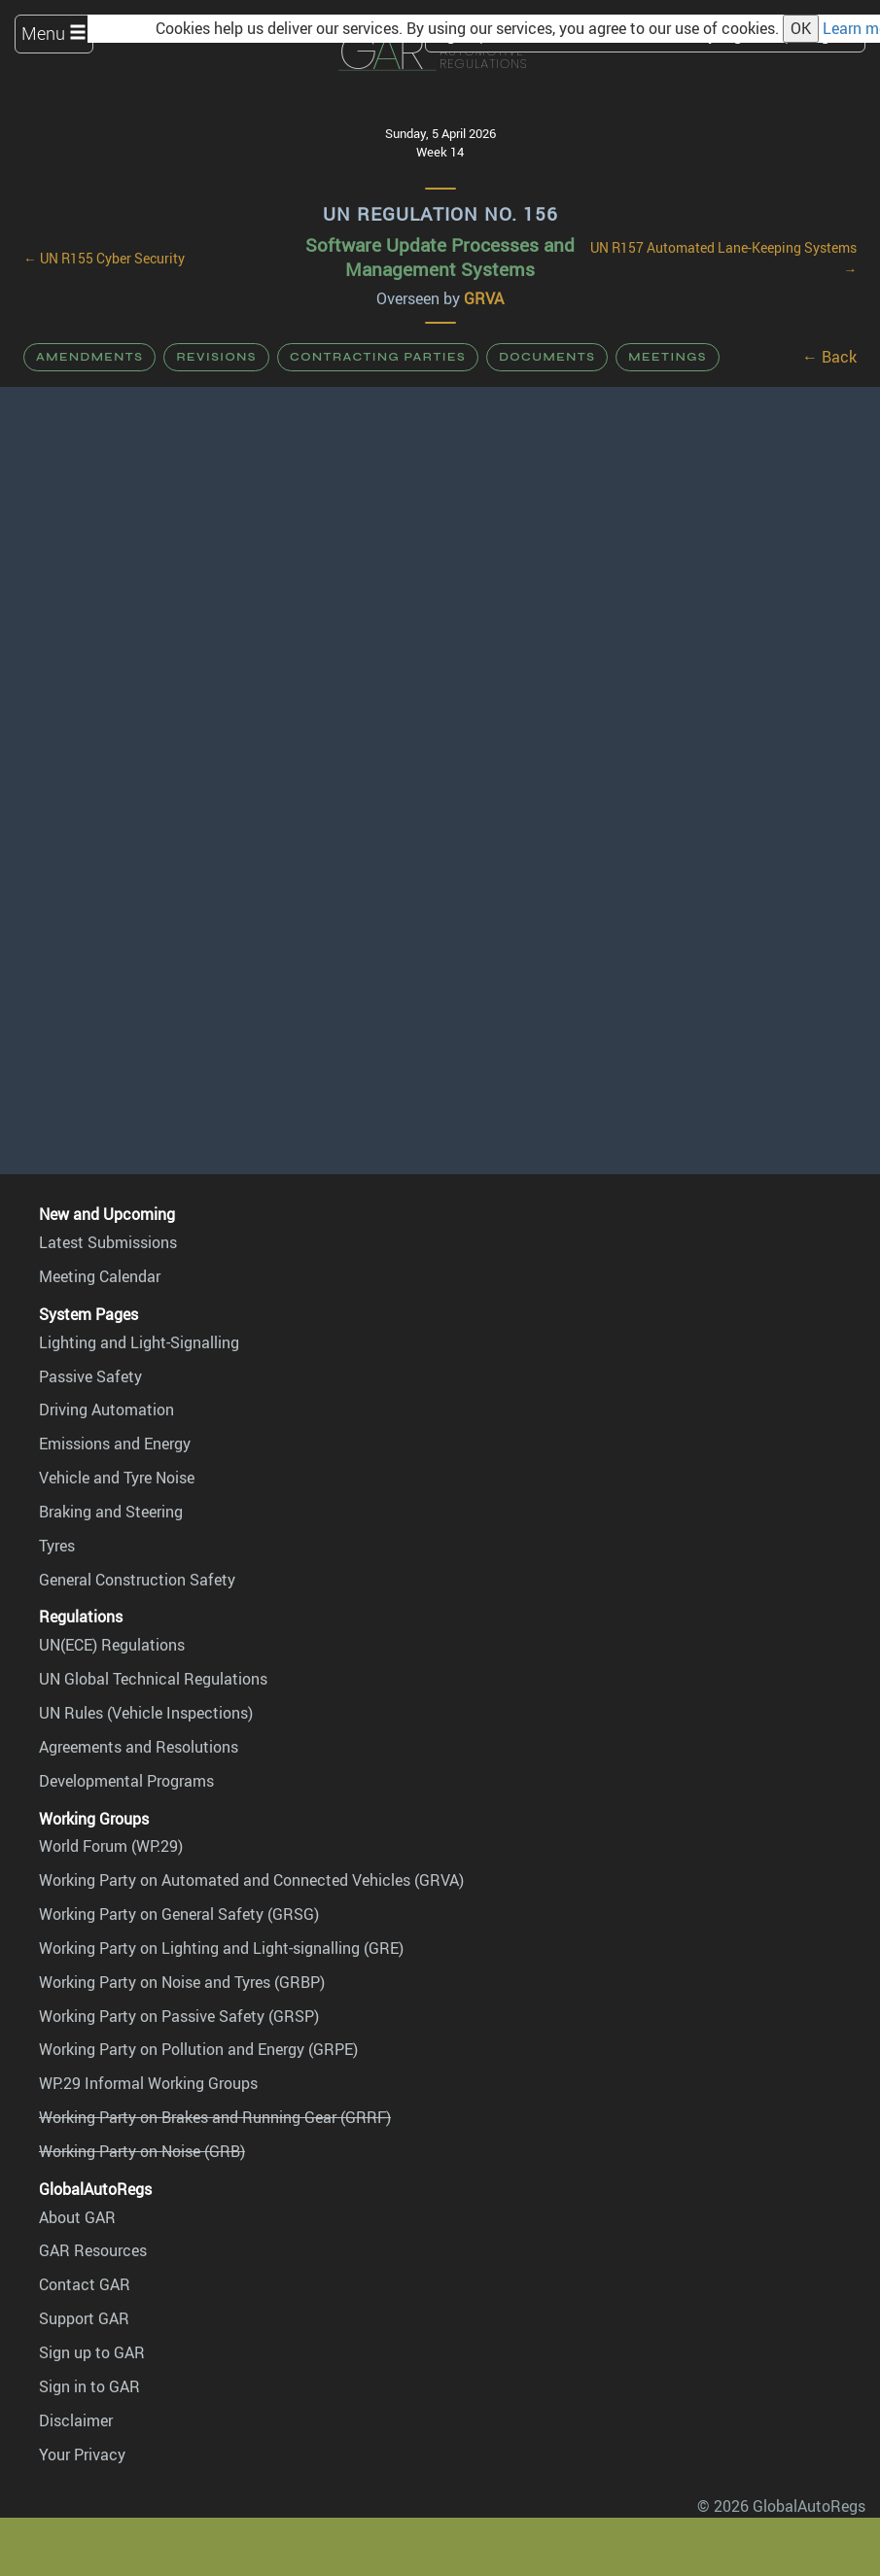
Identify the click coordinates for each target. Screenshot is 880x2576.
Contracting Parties (378, 357)
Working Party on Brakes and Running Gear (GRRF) (215, 2117)
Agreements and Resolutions (138, 1747)
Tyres (57, 1545)
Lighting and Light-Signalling (139, 1342)
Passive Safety (90, 1376)
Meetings (667, 357)
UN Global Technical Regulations (153, 1678)
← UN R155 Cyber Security (104, 258)
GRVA (484, 298)
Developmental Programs (126, 1781)
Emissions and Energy (115, 1443)
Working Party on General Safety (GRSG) (179, 1914)
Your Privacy (82, 2454)
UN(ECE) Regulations (112, 1644)
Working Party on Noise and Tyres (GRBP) (182, 1982)
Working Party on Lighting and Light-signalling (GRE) (221, 1948)
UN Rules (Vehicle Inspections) (146, 1712)
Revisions (216, 357)
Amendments (89, 357)
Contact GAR (84, 2284)
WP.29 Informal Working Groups (148, 2083)
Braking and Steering (111, 1511)
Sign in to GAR (89, 2386)
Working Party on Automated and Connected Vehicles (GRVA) (251, 1880)
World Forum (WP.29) (111, 1846)
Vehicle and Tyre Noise (116, 1477)
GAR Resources (93, 2250)
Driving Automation (106, 1409)
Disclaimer (76, 2420)
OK (801, 28)
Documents (547, 357)
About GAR (77, 2217)
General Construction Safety (137, 1579)
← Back (829, 356)
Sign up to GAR (92, 2352)
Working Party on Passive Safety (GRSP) (179, 2016)
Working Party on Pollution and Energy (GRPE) (198, 2049)
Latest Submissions (108, 1242)
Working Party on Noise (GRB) (142, 2151)
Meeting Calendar (99, 1276)
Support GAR (84, 2318)
